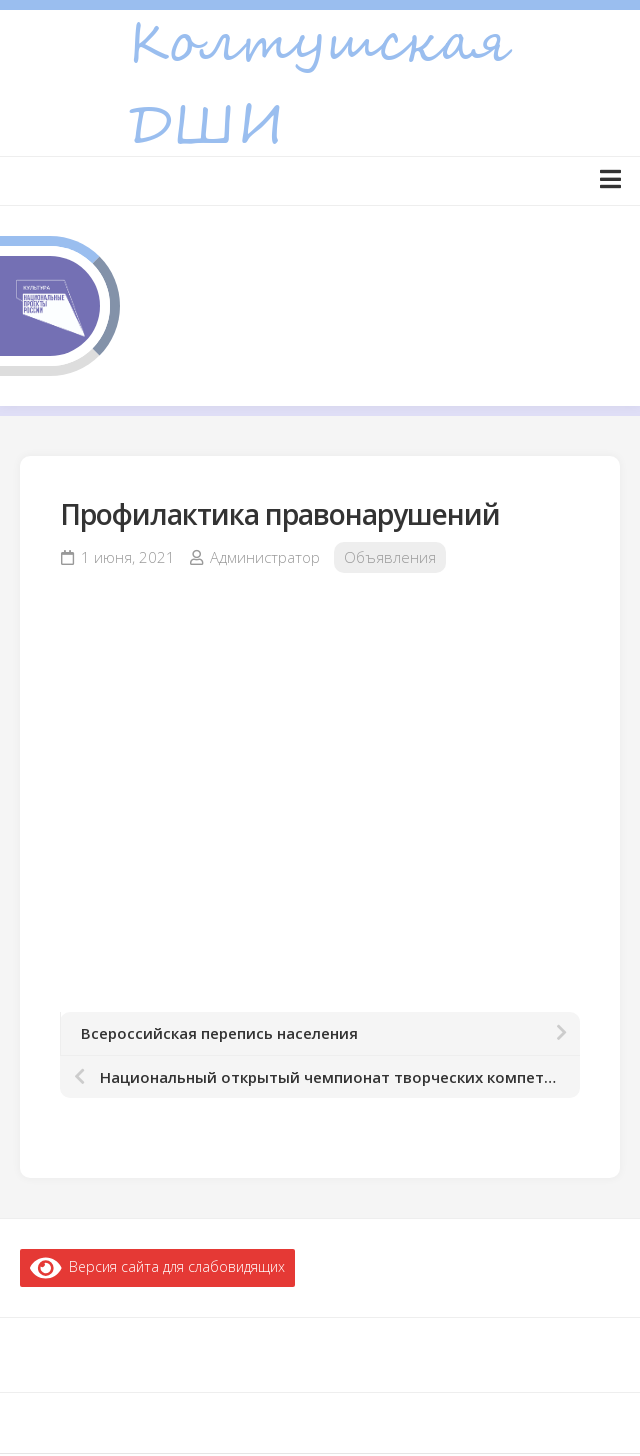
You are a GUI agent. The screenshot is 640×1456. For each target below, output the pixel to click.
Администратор (265, 557)
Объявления (390, 557)
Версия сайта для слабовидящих (157, 1266)
